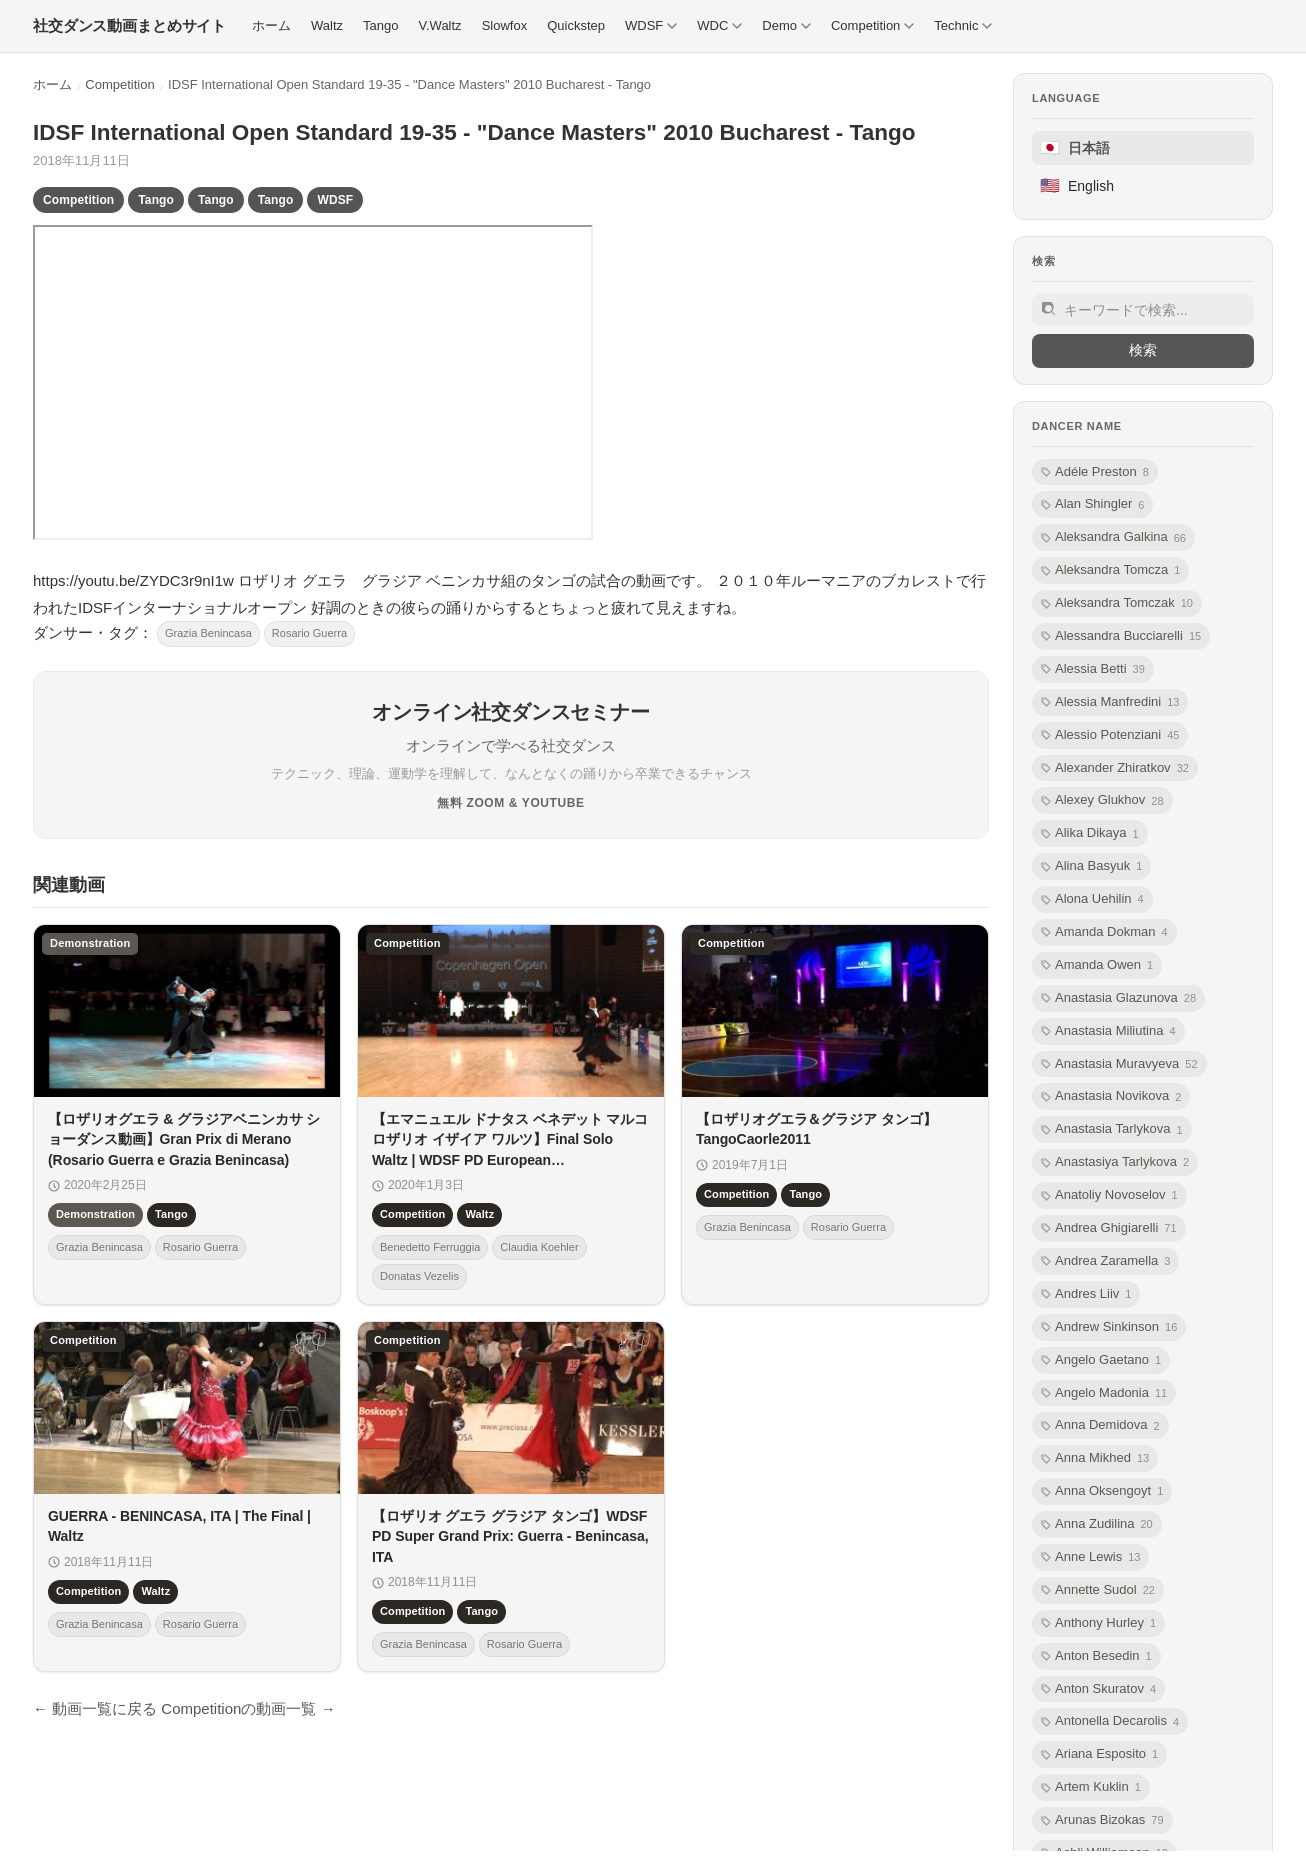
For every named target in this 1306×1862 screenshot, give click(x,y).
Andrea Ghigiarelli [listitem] (1109, 1228)
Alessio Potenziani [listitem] (1110, 735)
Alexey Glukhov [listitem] (1102, 800)
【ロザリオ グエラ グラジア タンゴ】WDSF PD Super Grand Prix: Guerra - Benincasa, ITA (510, 1536)
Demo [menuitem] (786, 25)
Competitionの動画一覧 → (248, 1708)
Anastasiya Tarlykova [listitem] (1115, 1162)
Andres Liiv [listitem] (1086, 1294)
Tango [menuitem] (380, 25)
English (1077, 185)
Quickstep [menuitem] (576, 25)
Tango (156, 200)
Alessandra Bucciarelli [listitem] (1121, 636)
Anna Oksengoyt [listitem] (1102, 1491)
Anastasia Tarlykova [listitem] (1112, 1129)
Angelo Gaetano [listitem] (1101, 1360)
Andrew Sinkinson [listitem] (1109, 1327)
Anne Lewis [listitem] (1090, 1557)
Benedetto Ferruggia (430, 1247)
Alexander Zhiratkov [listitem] (1115, 768)
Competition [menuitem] (872, 25)
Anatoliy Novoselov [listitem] (1109, 1195)
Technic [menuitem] (963, 25)
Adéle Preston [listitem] (1095, 472)
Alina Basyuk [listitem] (1091, 866)
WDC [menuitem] (719, 25)
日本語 (1075, 147)
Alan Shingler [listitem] (1092, 504)
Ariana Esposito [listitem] (1099, 1754)
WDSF (335, 200)
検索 (1143, 350)
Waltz (479, 1215)
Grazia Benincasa (208, 633)
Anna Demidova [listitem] (1100, 1425)
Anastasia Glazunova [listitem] (1118, 998)
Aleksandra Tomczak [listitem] (1117, 603)
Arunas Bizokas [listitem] (1102, 1820)
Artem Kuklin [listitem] (1091, 1787)
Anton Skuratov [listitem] (1098, 1689)
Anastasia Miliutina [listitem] (1108, 1031)
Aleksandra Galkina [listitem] (1113, 537)
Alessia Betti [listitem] (1093, 669)
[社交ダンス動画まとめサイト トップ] (129, 26)
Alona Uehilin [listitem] (1092, 899)
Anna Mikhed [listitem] (1095, 1458)
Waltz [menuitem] (327, 25)
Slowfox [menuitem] (505, 25)
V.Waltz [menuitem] (440, 25)
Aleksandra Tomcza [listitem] (1110, 570)
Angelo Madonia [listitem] (1104, 1393)
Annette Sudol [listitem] (1098, 1590)
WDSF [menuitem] (651, 25)
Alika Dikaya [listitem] (1090, 833)
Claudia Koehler (539, 1247)
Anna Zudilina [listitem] (1097, 1524)
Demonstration (95, 1215)
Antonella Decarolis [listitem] (1110, 1721)
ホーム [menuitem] (271, 25)
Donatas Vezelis (419, 1277)
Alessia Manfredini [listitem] (1110, 702)
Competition (119, 84)
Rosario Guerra (309, 633)
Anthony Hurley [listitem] (1098, 1623)
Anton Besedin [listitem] (1096, 1656)
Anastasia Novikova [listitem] (1111, 1096)
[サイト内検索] (1143, 310)
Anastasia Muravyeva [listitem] (1119, 1064)
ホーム (52, 84)
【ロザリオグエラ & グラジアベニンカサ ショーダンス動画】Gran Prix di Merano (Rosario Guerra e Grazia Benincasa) (184, 1139)
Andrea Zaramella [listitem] (1105, 1261)
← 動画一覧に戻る (95, 1708)
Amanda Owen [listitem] (1097, 965)
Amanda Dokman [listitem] (1104, 932)
